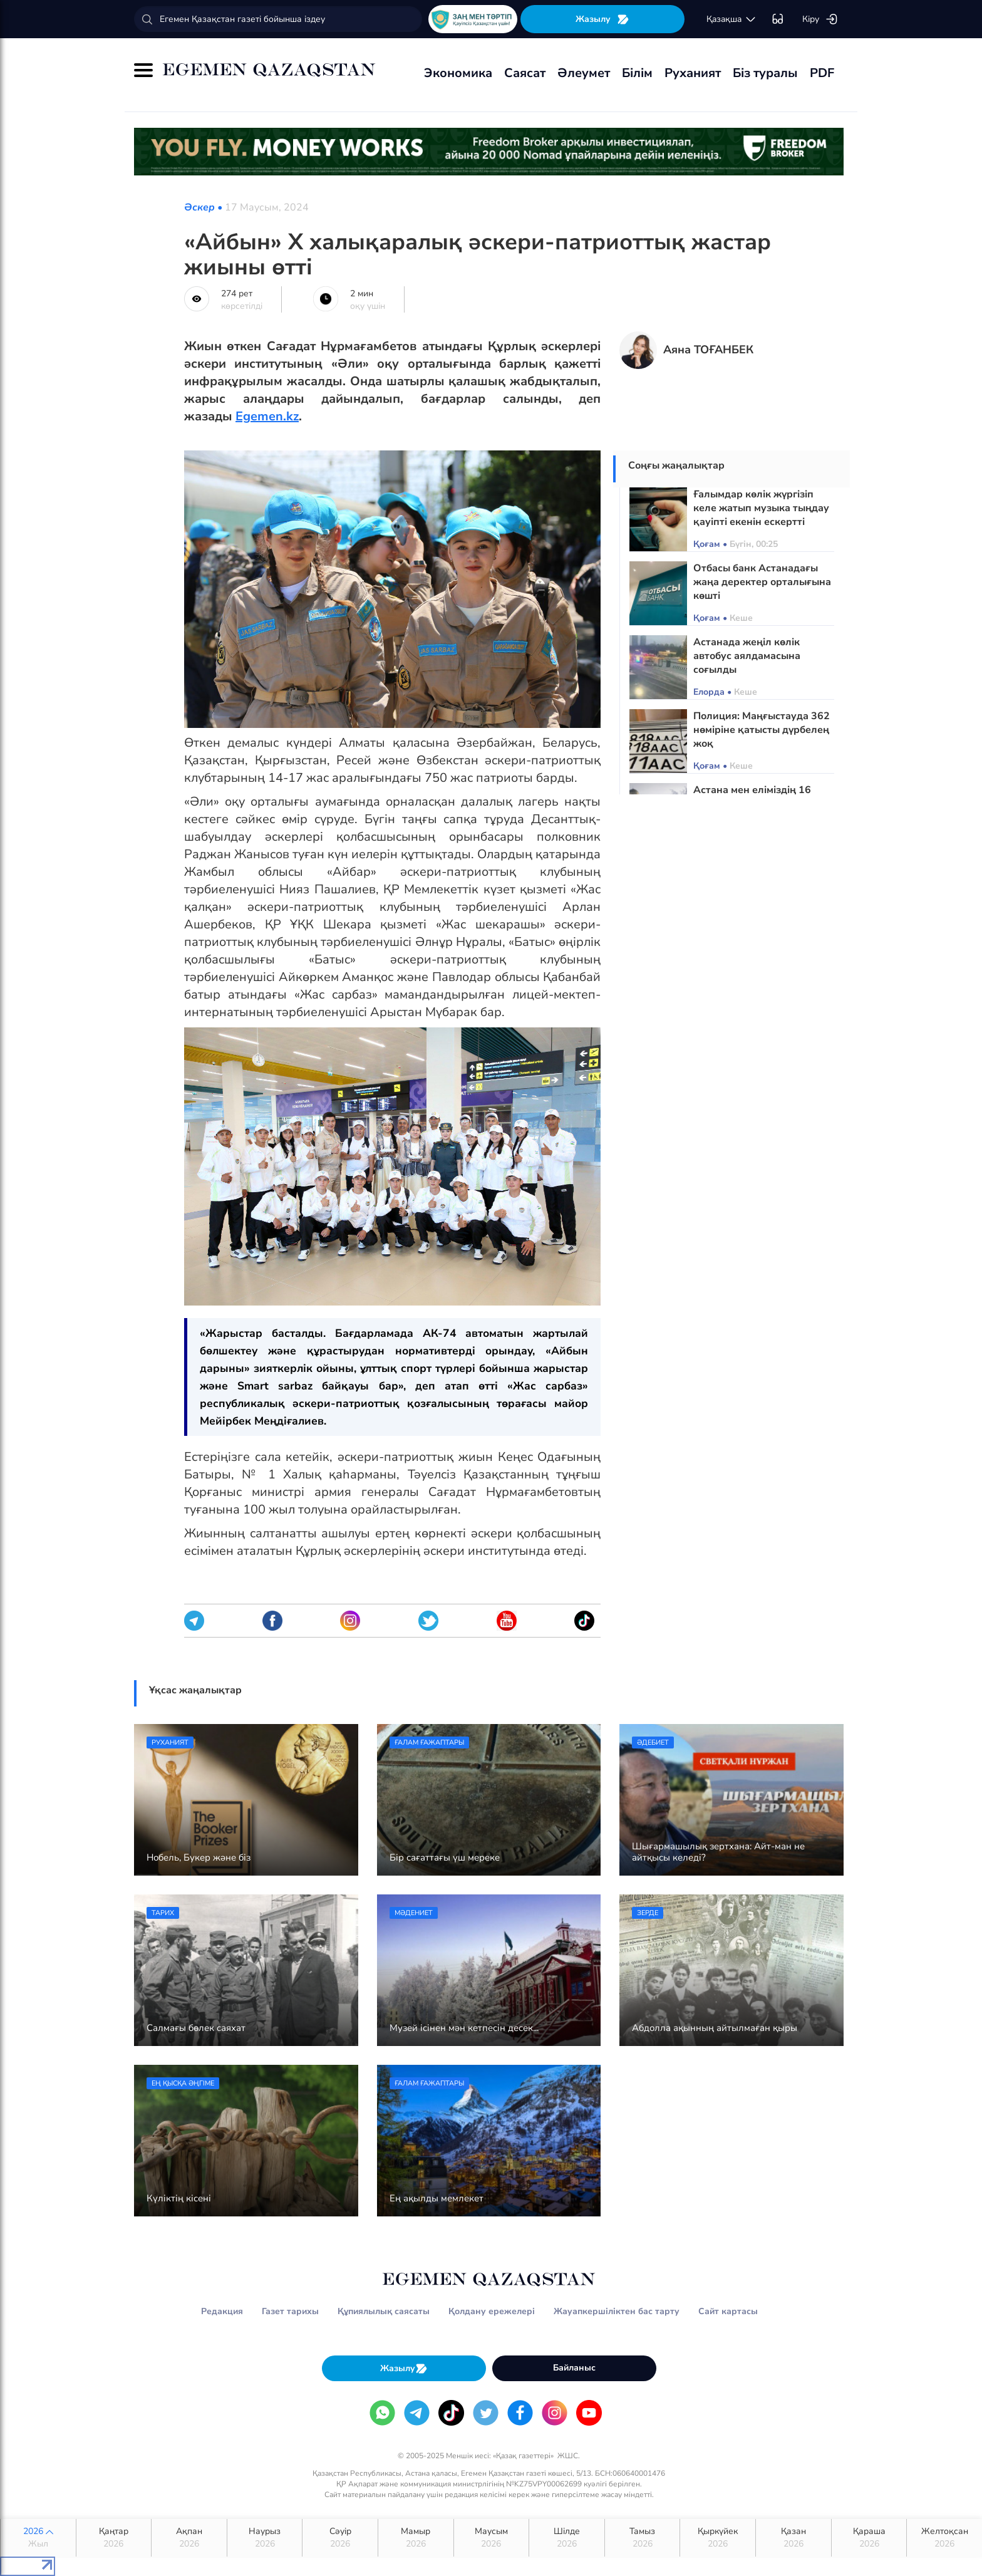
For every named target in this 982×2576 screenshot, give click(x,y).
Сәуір (340, 2537)
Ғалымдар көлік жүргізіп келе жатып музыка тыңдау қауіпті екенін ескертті (761, 508)
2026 (38, 2537)
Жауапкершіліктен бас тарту (617, 2311)
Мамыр (416, 2537)
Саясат (524, 73)
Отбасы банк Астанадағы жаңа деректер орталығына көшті (762, 582)
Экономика (458, 73)
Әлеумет (583, 73)
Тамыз (642, 2537)
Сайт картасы (728, 2311)
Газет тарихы (290, 2311)
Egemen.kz (267, 416)
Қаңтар (114, 2537)
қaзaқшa (731, 19)
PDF (822, 73)
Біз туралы (765, 73)
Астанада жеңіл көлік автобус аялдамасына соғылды (746, 656)
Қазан (793, 2537)
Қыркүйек (717, 2537)
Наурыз (265, 2537)
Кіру (820, 19)
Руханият (692, 73)
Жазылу (602, 19)
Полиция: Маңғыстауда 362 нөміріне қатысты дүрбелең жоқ (761, 729)
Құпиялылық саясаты (384, 2311)
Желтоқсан (944, 2537)
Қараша (869, 2537)
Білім (637, 73)
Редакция (222, 2311)
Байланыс (574, 2368)
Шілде (566, 2537)
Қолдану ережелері (491, 2311)
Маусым (491, 2537)
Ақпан (189, 2537)
